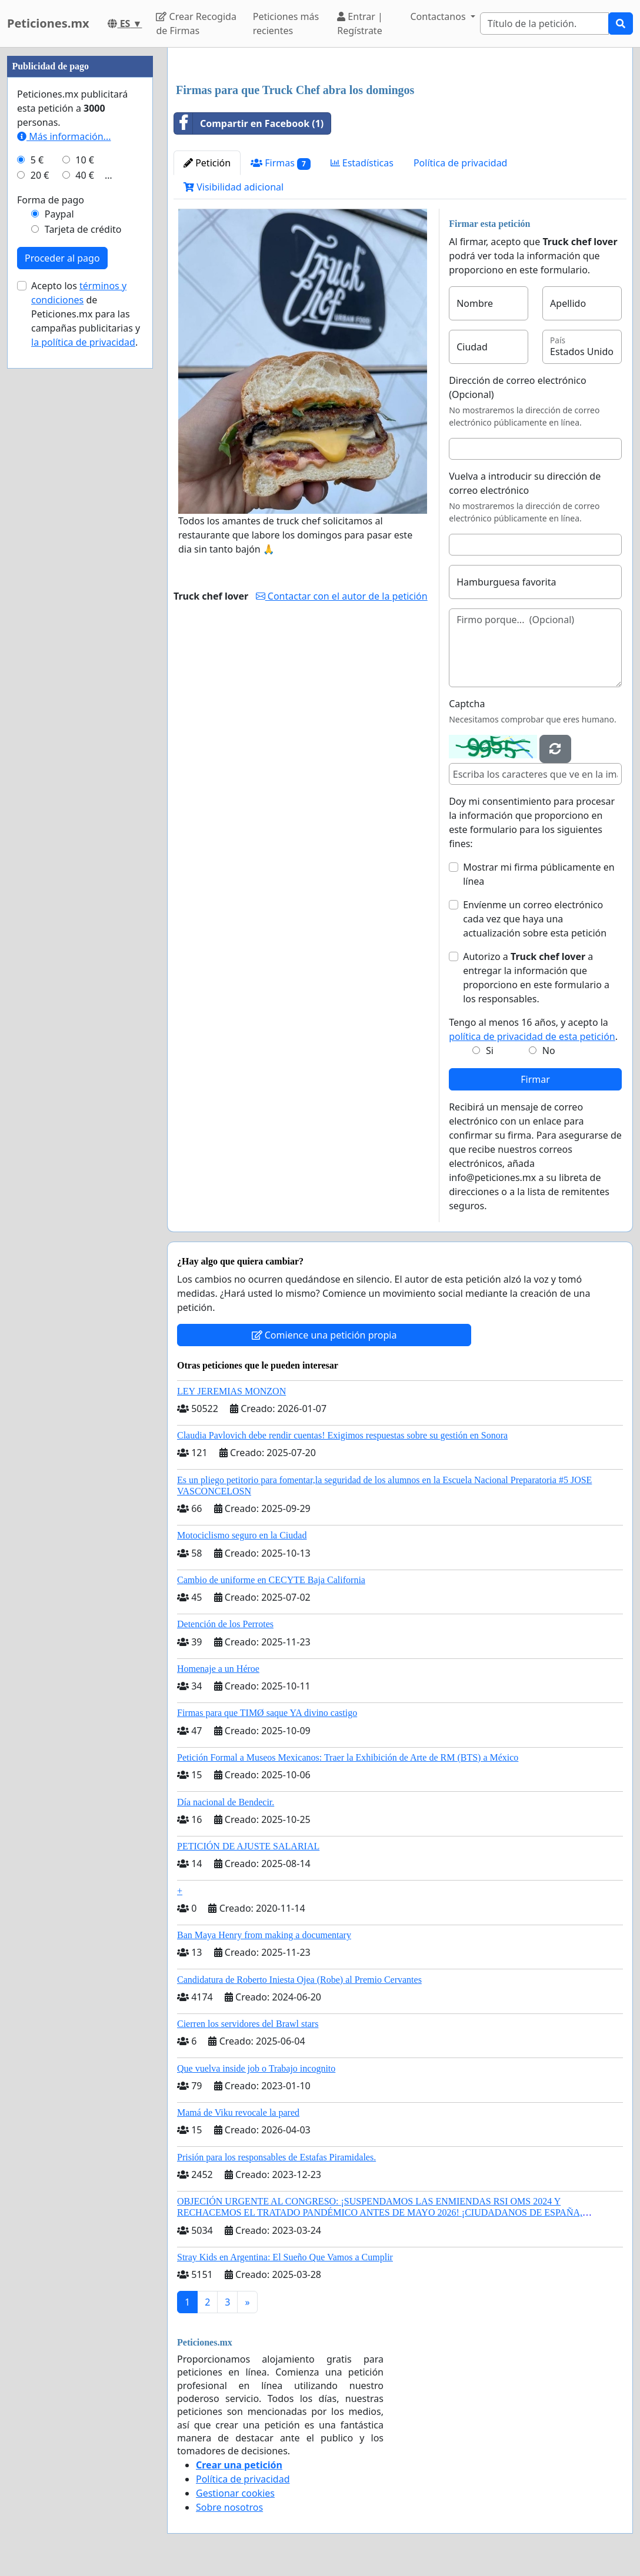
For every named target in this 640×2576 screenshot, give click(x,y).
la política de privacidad (83, 342)
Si (490, 1050)
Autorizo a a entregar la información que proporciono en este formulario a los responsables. (536, 977)
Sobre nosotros (229, 2507)
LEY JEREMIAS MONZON (231, 1391)
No (548, 1050)
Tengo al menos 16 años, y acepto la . (533, 1029)
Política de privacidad (461, 162)
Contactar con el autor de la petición (342, 596)
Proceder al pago (62, 258)
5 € (37, 159)
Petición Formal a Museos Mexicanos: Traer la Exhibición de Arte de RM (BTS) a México (347, 1757)
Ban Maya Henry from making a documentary (264, 1935)
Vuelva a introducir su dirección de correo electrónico (525, 483)
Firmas (280, 163)
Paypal (59, 214)
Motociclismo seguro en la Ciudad (241, 1535)
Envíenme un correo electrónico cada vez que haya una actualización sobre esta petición (534, 918)
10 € (84, 159)
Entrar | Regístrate (360, 23)
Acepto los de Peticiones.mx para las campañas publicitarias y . (85, 314)
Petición (207, 162)
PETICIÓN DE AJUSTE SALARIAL (248, 1846)
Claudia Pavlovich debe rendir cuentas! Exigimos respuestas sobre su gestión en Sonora (342, 1435)
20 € (40, 175)
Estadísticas (362, 162)
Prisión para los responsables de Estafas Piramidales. (276, 2157)
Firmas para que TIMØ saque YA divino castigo (267, 1713)
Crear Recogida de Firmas (196, 23)
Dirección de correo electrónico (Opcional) (517, 387)
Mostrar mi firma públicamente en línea (538, 874)
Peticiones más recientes (286, 23)
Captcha (467, 703)
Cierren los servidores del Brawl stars (247, 2024)
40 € (84, 175)
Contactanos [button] (439, 16)
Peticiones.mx (48, 23)
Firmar (535, 1079)
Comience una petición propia (324, 1335)
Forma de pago (50, 199)
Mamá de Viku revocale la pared (238, 2112)
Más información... (64, 136)
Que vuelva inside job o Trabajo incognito (256, 2068)
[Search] (544, 23)
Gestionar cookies (235, 2493)
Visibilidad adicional (234, 186)
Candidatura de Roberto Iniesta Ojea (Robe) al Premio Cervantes (299, 1980)
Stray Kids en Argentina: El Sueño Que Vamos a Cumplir (285, 2257)
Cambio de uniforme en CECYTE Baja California (271, 1580)
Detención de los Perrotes (225, 1624)
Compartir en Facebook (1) (249, 123)
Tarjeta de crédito (83, 229)
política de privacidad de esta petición (532, 1036)
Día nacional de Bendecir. (225, 1802)
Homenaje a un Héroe (218, 1669)
